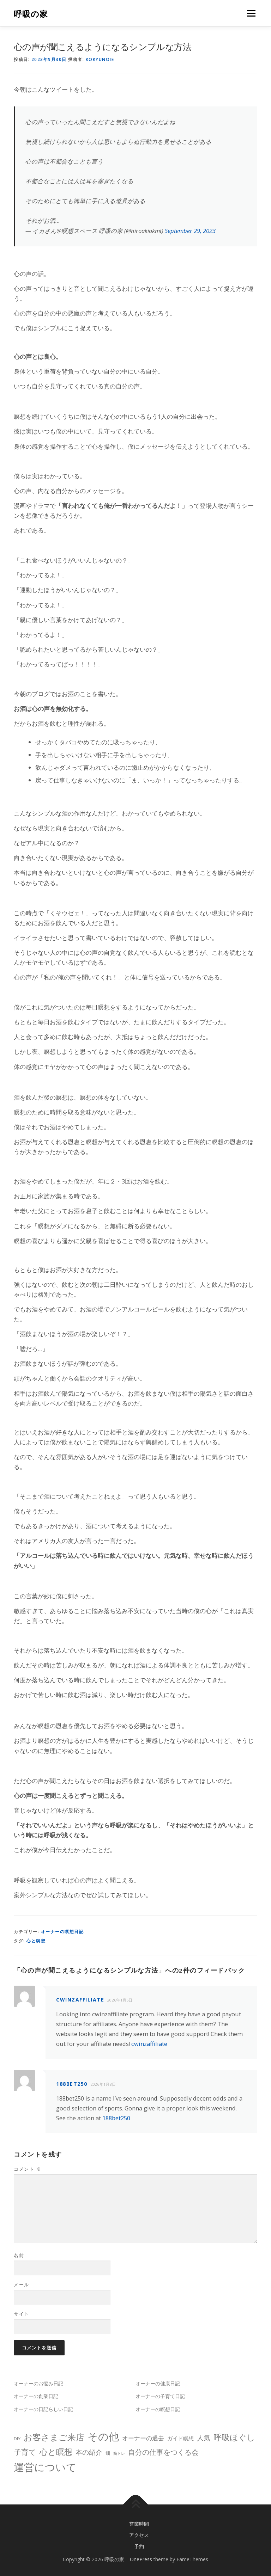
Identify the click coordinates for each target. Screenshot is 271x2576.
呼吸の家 (31, 14)
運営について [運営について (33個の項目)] (45, 2467)
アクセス (139, 2535)
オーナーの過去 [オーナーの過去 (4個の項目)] (143, 2438)
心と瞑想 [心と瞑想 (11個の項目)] (56, 2451)
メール (21, 2284)
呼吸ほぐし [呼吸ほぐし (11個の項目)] (234, 2437)
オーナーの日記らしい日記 (43, 2409)
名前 (19, 2255)
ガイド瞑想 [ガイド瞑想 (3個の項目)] (180, 2438)
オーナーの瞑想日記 (62, 1932)
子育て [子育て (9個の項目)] (25, 2452)
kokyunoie (100, 59)
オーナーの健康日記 (158, 2383)
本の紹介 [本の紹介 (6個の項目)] (89, 2452)
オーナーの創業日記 (36, 2396)
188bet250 (72, 2083)
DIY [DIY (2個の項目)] (17, 2438)
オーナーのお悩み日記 (38, 2383)
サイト (21, 2314)
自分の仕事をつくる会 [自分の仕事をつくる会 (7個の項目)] (163, 2452)
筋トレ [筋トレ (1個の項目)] (119, 2453)
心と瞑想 (36, 1941)
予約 (139, 2546)
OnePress (141, 2559)
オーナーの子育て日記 (160, 2396)
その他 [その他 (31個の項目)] (103, 2436)
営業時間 (139, 2523)
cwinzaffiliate (80, 1999)
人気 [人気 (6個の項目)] (203, 2437)
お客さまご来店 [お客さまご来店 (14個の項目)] (54, 2437)
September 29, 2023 (190, 231)
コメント (27, 2169)
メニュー (251, 13)
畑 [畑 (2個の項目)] (108, 2453)
